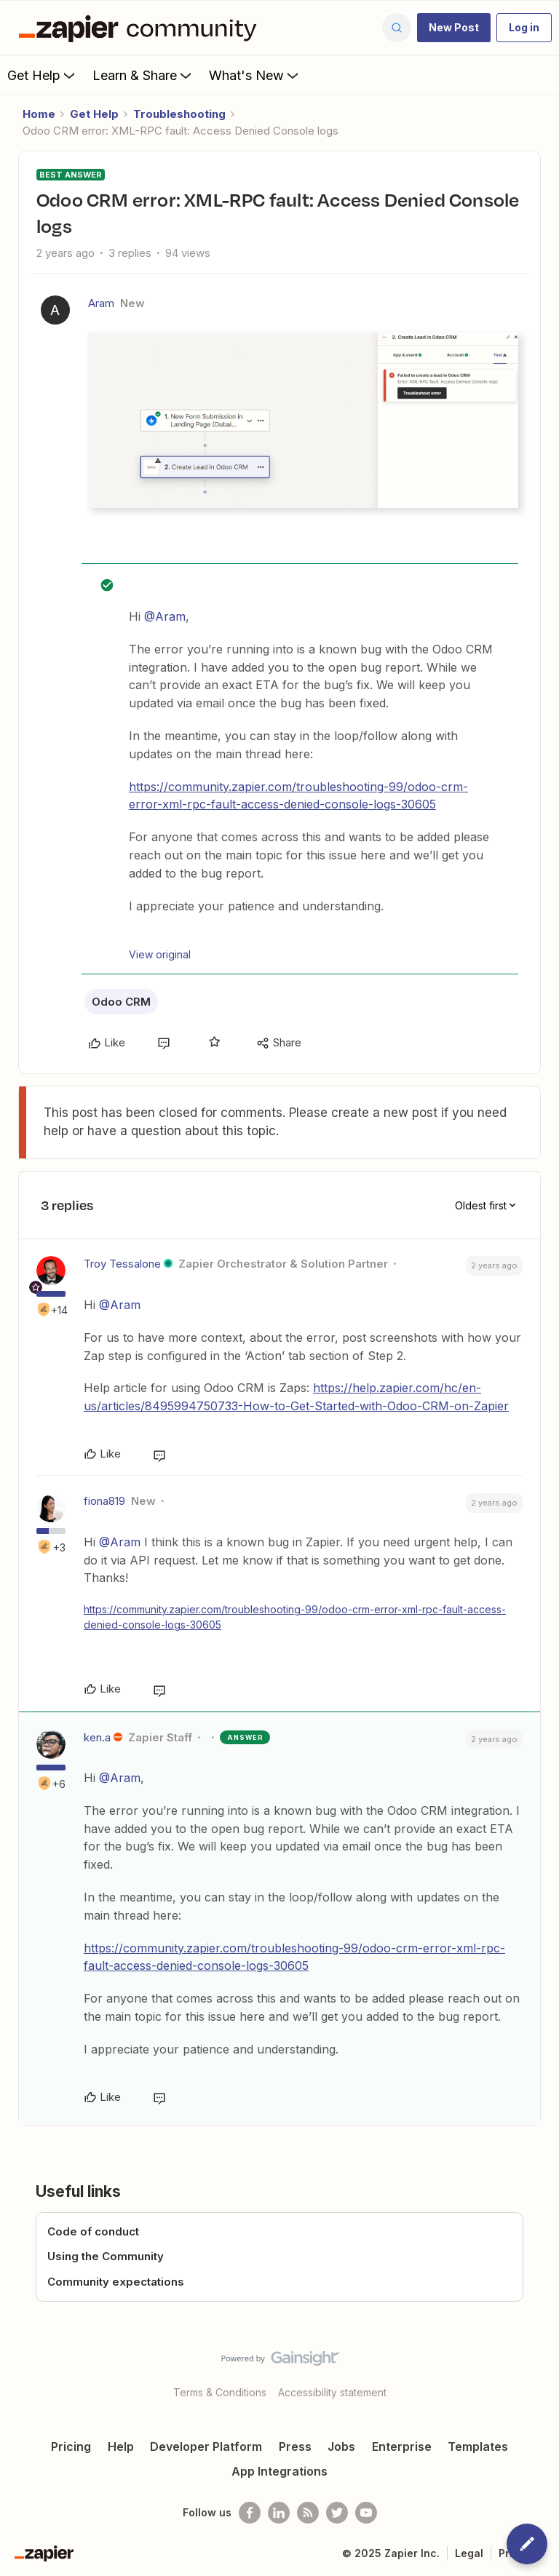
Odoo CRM (121, 1002)
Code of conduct (93, 2231)
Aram (101, 303)
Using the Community (105, 2256)
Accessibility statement (332, 2392)
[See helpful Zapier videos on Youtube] (366, 2513)
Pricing (71, 2446)
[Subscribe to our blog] (308, 2513)
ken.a (97, 1737)
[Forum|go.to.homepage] (141, 27)
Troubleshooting (179, 114)
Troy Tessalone (122, 1264)
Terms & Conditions (219, 2392)
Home (39, 114)
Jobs (341, 2446)
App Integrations (279, 2471)
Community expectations (115, 2282)
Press (295, 2446)
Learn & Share (143, 75)
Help (121, 2446)
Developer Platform (206, 2446)
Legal (469, 2553)
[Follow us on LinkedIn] (279, 2513)
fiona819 (104, 1501)
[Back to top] (540, 2370)
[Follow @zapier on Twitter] (337, 2513)
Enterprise (402, 2446)
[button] (454, 27)
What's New (255, 75)
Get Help (42, 75)
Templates (478, 2446)
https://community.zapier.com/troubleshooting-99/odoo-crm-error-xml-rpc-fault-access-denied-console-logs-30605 (298, 795)
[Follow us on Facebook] (250, 2513)
